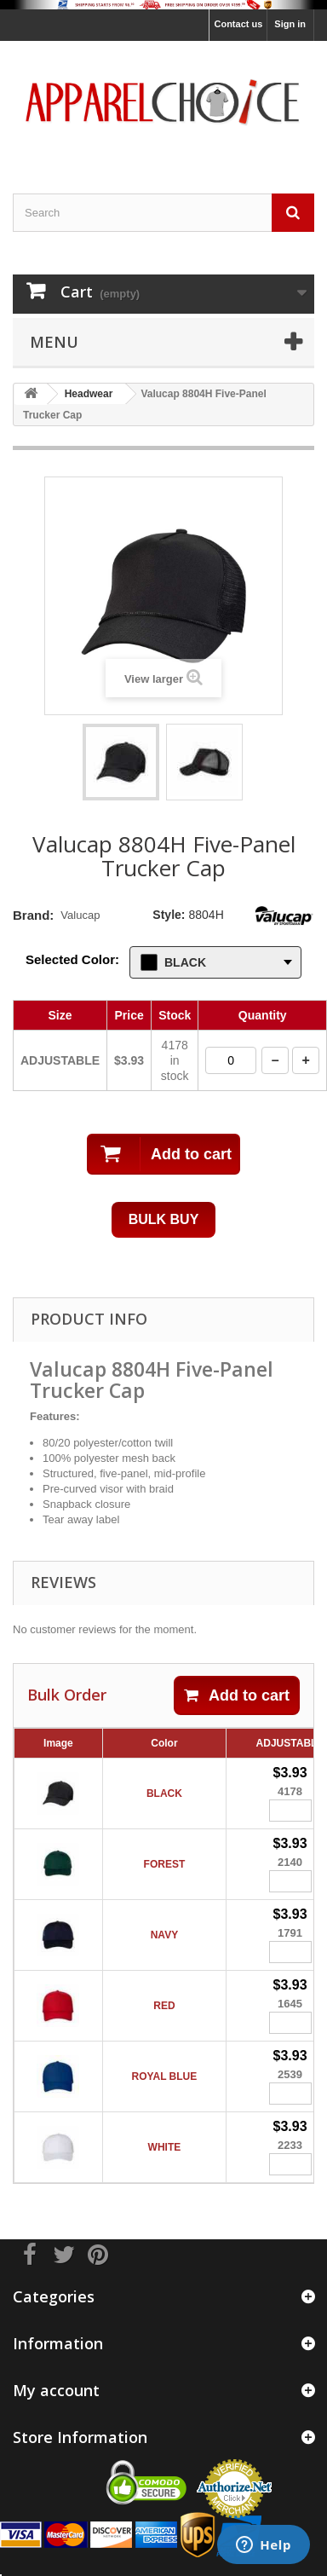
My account (56, 2390)
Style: (168, 914)
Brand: (33, 915)
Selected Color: (72, 959)
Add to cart (237, 1695)
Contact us (238, 24)
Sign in (290, 24)
